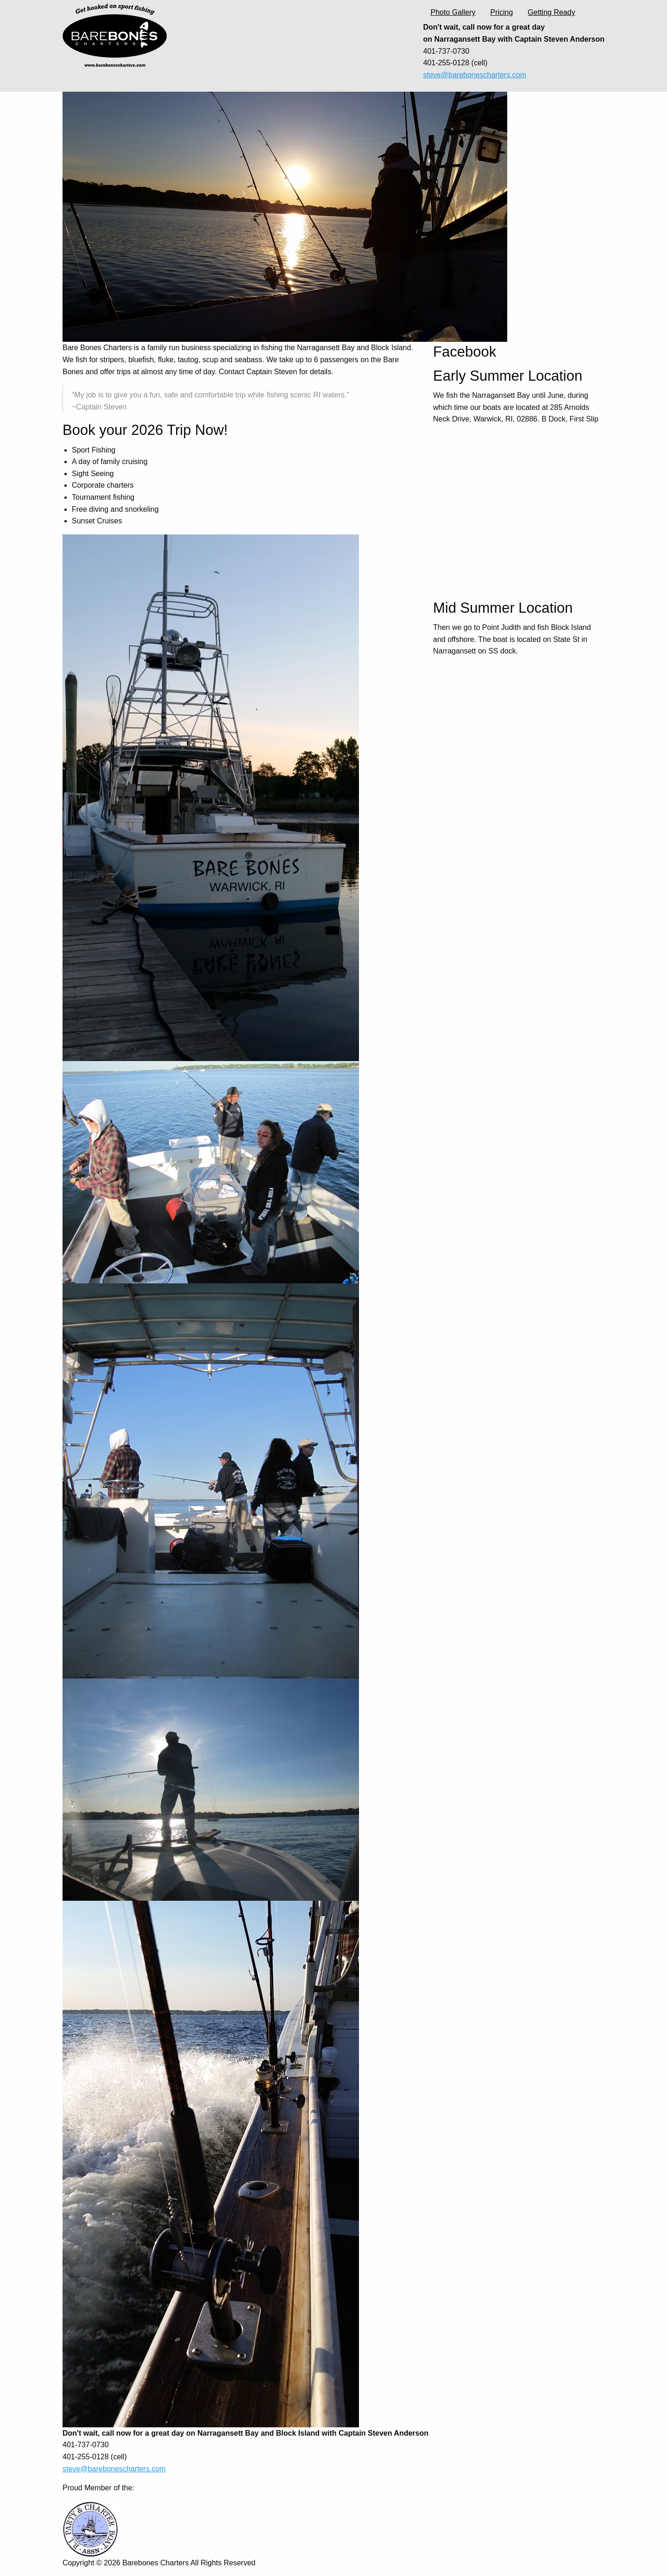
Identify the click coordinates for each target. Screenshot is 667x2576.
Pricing (501, 12)
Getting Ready (551, 12)
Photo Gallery (453, 12)
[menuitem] (453, 12)
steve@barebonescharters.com (475, 75)
